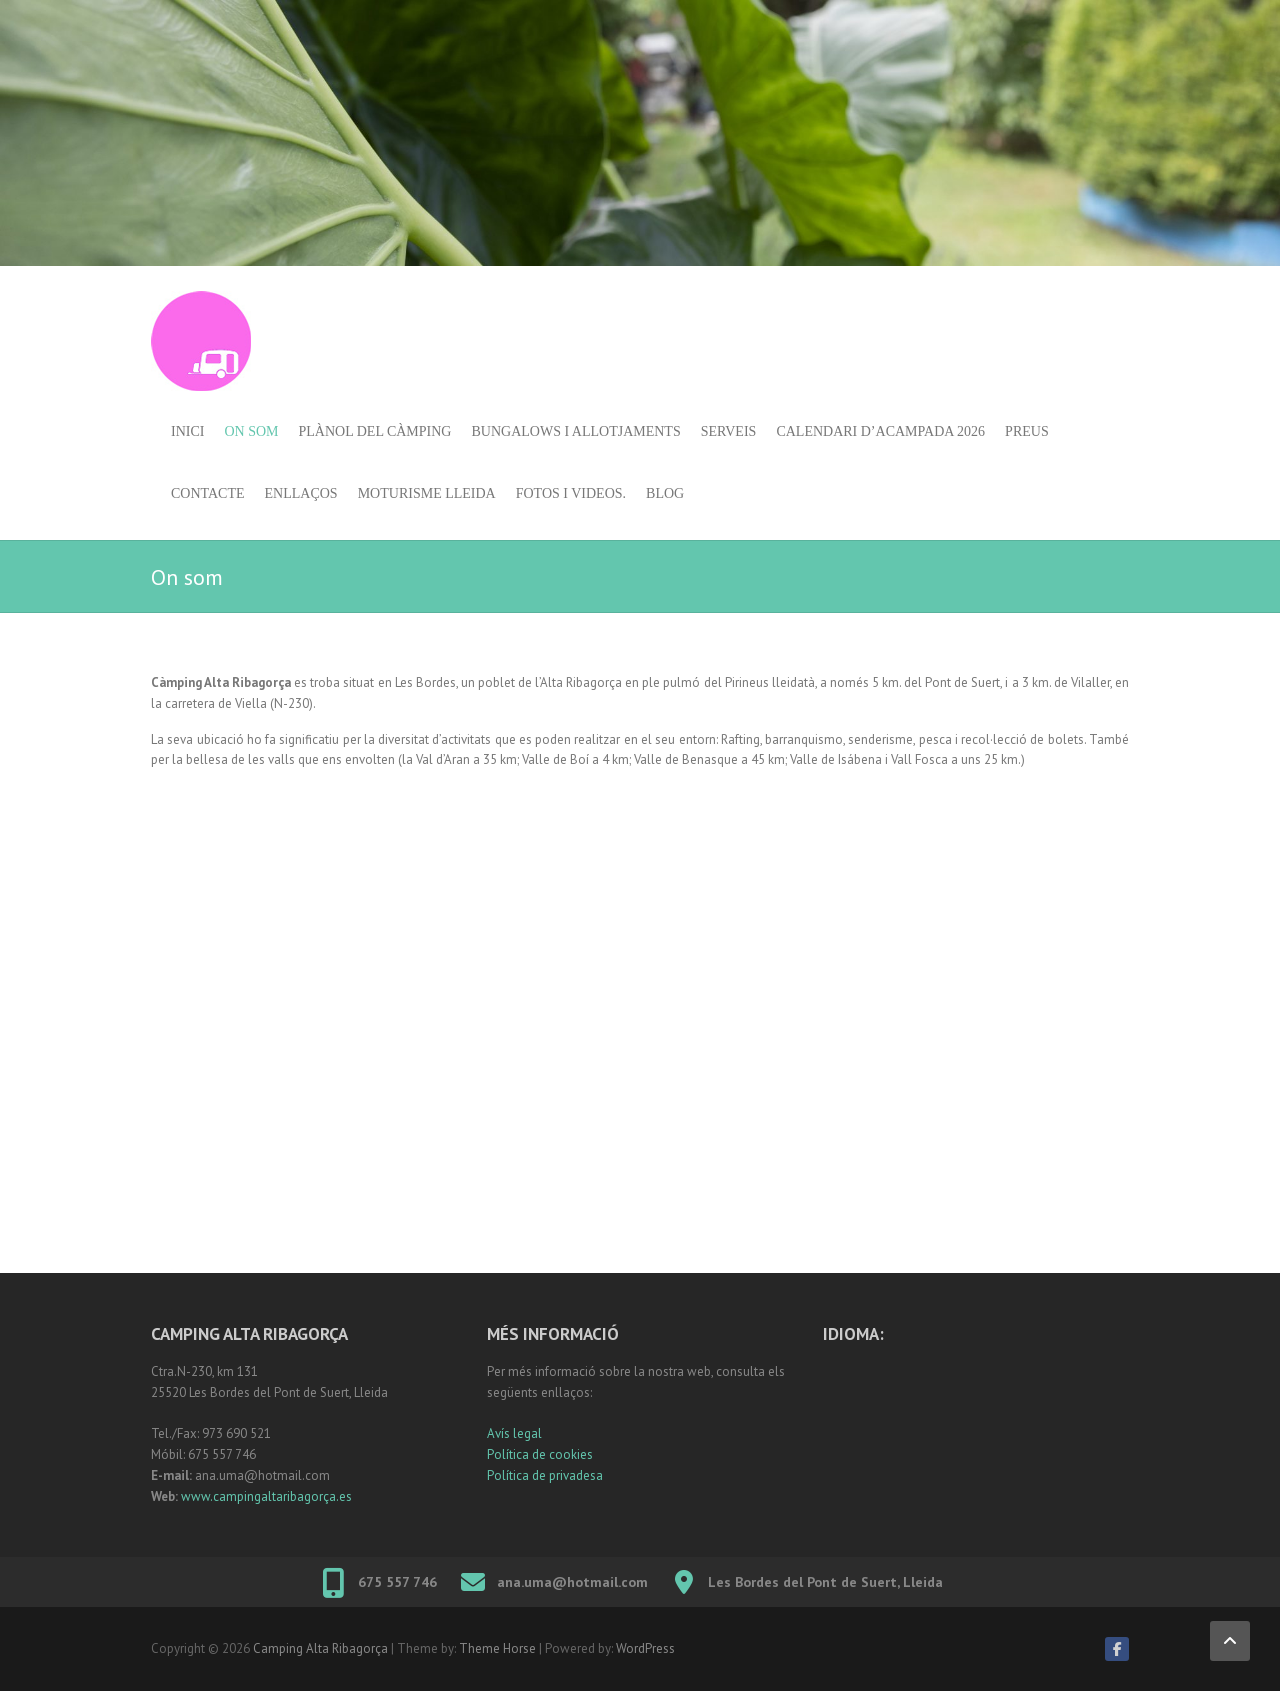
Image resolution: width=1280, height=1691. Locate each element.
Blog (665, 493)
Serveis (729, 431)
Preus (1027, 431)
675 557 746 (397, 1582)
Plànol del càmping (375, 431)
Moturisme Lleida (427, 493)
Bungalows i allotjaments (575, 431)
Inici (187, 431)
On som (251, 431)
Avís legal (514, 1433)
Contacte (208, 493)
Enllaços (301, 493)
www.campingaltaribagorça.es (266, 1496)
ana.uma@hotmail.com (572, 1582)
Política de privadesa (545, 1475)
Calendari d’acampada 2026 (880, 431)
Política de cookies (540, 1454)
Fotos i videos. (571, 493)
